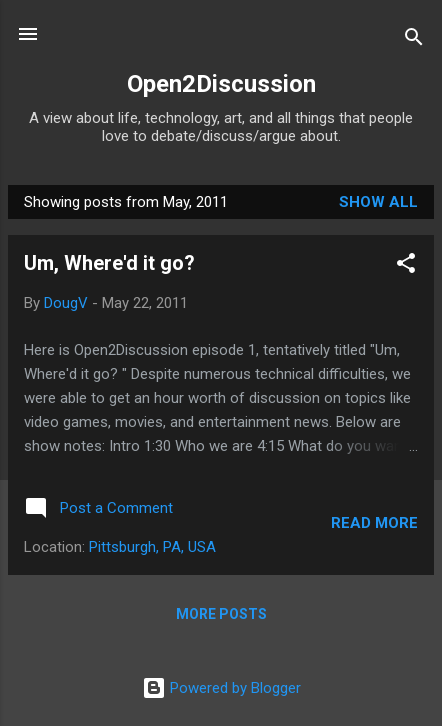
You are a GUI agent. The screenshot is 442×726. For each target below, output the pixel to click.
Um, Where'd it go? (109, 263)
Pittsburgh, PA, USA (152, 547)
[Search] (414, 40)
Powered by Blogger (221, 688)
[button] (406, 266)
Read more (374, 523)
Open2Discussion (221, 84)
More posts (221, 614)
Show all (378, 202)
